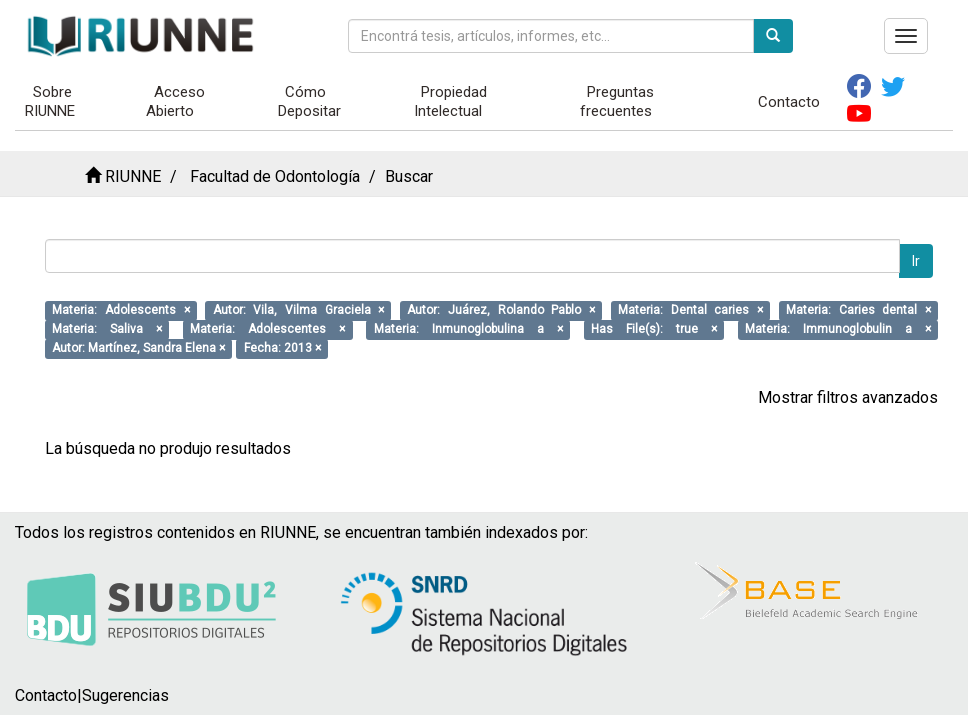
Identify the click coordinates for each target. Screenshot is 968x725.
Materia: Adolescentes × (267, 329)
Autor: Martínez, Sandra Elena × (138, 348)
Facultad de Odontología (275, 176)
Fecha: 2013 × (282, 348)
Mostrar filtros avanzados (848, 397)
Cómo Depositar (309, 101)
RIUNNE (133, 176)
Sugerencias (125, 695)
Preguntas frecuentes (617, 101)
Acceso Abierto (175, 101)
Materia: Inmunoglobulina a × (468, 329)
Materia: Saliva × (107, 329)
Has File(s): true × (654, 329)
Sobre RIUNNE (50, 101)
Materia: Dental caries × (690, 310)
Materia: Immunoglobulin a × (838, 329)
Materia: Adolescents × (120, 310)
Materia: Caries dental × (858, 310)
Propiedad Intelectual (451, 101)
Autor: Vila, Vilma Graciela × (299, 310)
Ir (916, 261)
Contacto (789, 102)
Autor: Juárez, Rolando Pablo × (501, 310)
